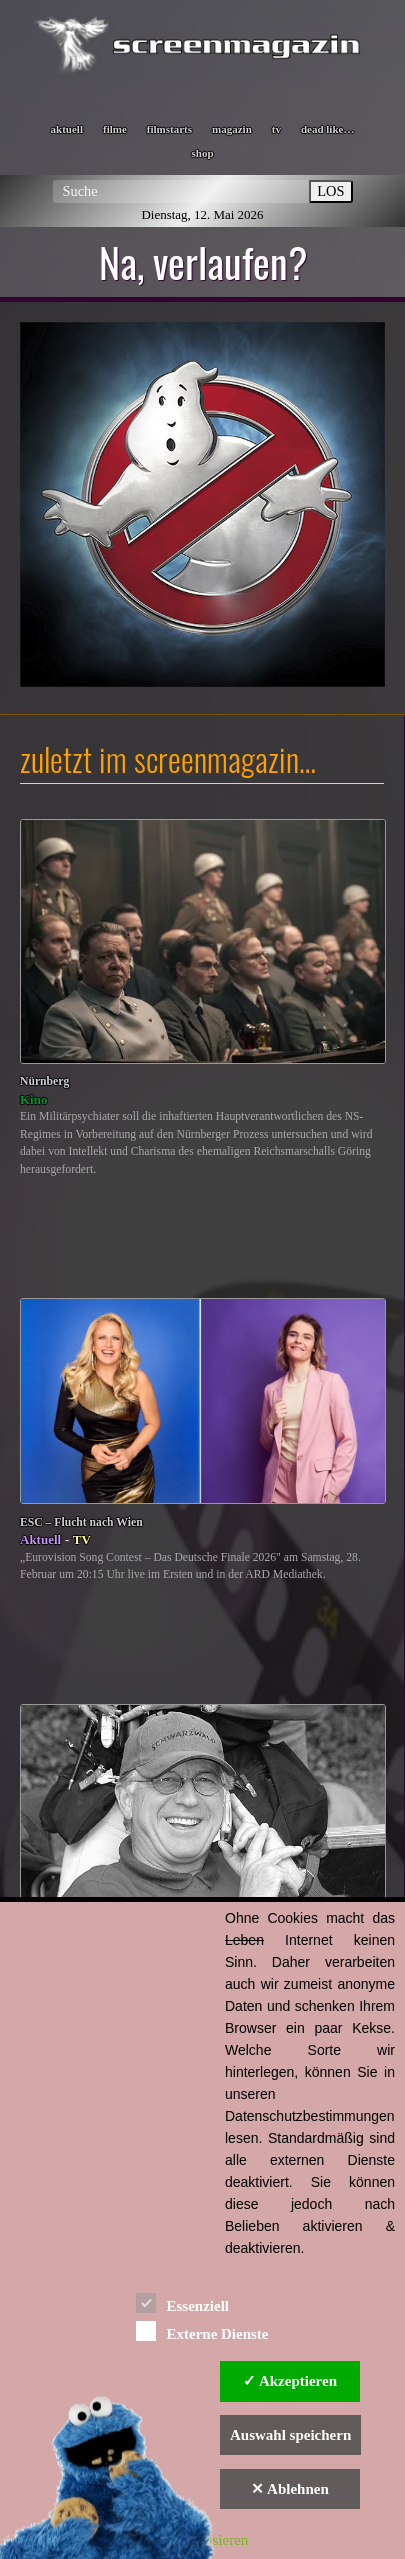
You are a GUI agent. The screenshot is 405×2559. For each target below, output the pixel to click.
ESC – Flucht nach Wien (81, 1522)
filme (115, 129)
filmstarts (169, 129)
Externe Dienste (202, 2330)
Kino (33, 1099)
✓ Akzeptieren (290, 2381)
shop (202, 153)
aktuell (67, 129)
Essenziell (182, 2302)
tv (276, 129)
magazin (232, 129)
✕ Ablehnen (290, 2489)
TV (82, 1539)
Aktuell (40, 1539)
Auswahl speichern (290, 2435)
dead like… (327, 129)
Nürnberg (44, 1081)
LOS (330, 191)
